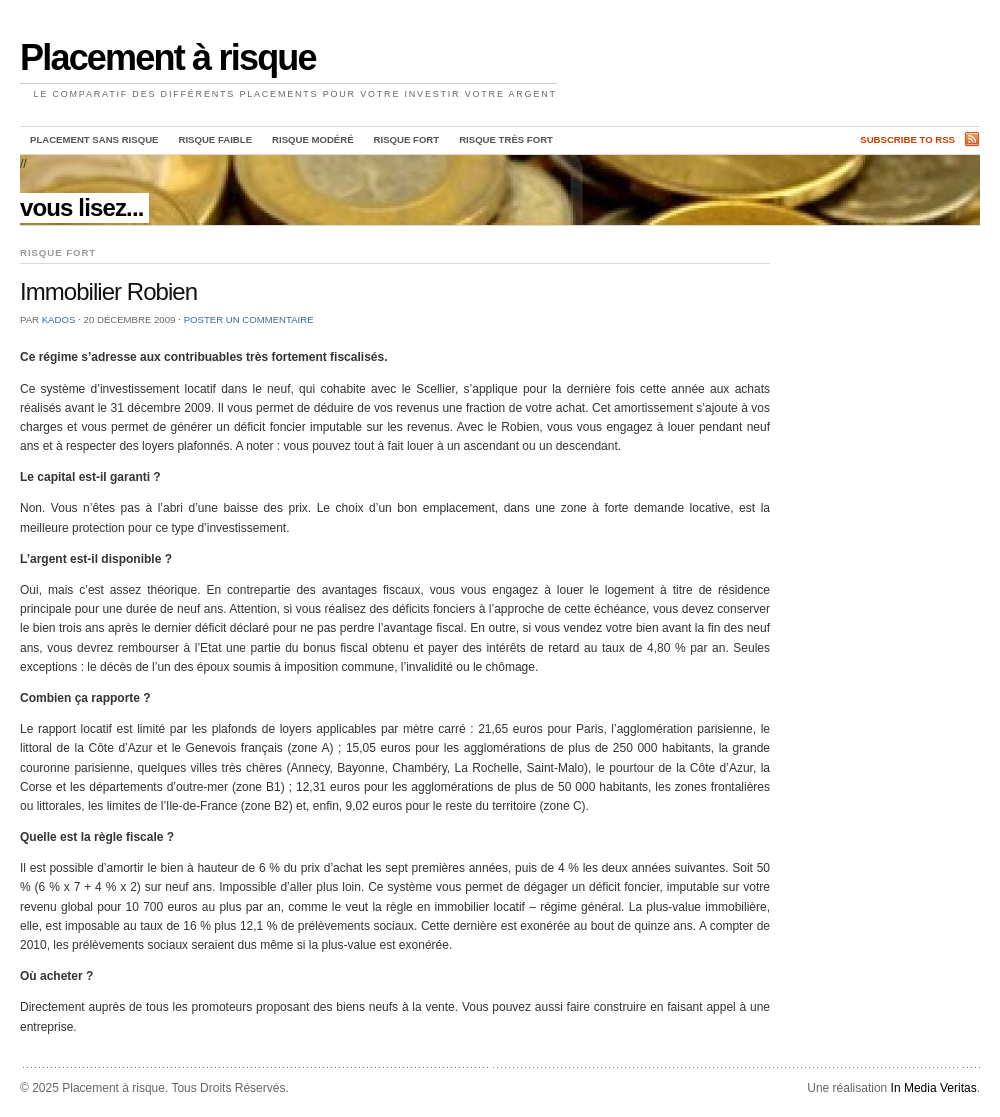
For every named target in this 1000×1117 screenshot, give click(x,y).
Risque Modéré (313, 139)
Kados (59, 319)
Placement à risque (168, 57)
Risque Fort (407, 139)
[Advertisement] (870, 289)
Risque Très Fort (506, 139)
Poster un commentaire (249, 319)
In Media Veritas (934, 1088)
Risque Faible (215, 139)
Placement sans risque (94, 139)
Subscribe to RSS (907, 139)
